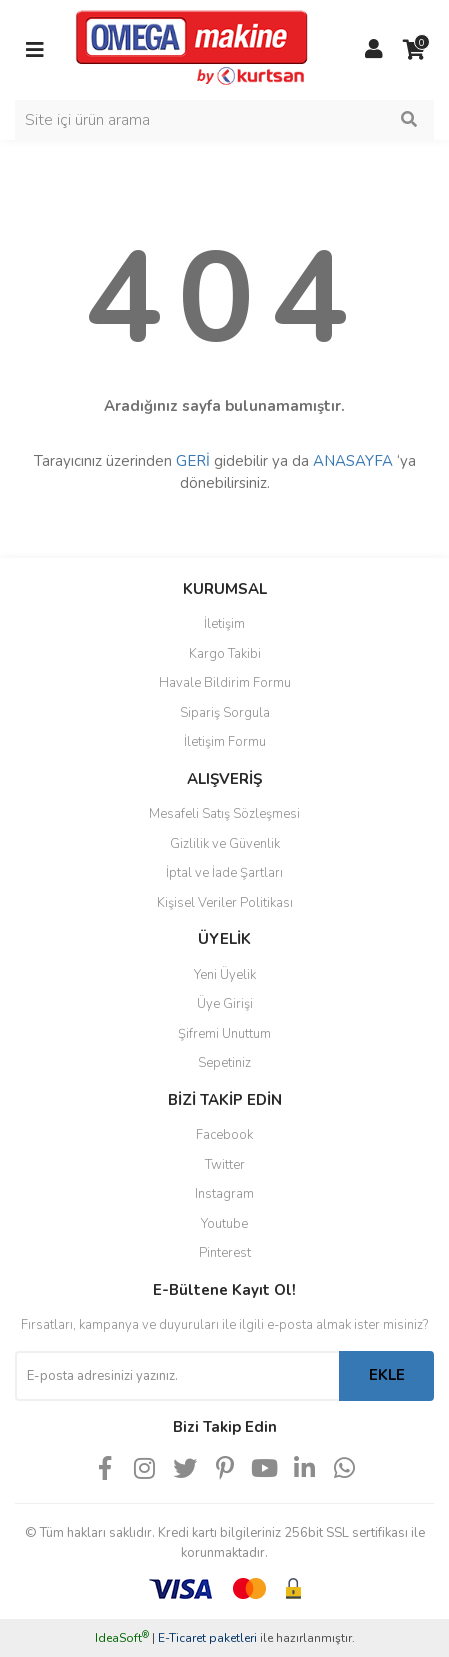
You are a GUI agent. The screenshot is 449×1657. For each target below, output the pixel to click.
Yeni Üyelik (225, 975)
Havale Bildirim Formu (225, 683)
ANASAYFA (353, 461)
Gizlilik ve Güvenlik (225, 844)
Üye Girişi (225, 1004)
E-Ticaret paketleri (207, 1638)
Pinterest (225, 1253)
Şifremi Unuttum (224, 1034)
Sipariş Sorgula (225, 713)
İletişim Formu (225, 742)
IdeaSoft (122, 1638)
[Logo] (192, 49)
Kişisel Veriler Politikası (225, 903)
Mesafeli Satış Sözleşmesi (224, 814)
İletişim (224, 624)
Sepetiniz (224, 1063)
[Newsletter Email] (177, 1376)
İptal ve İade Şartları (224, 873)
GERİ (193, 461)
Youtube (224, 1224)
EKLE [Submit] (387, 1375)
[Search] (224, 120)
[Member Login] (374, 50)
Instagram (224, 1194)
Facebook (224, 1135)
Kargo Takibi (225, 654)
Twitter (225, 1165)
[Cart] (414, 50)
